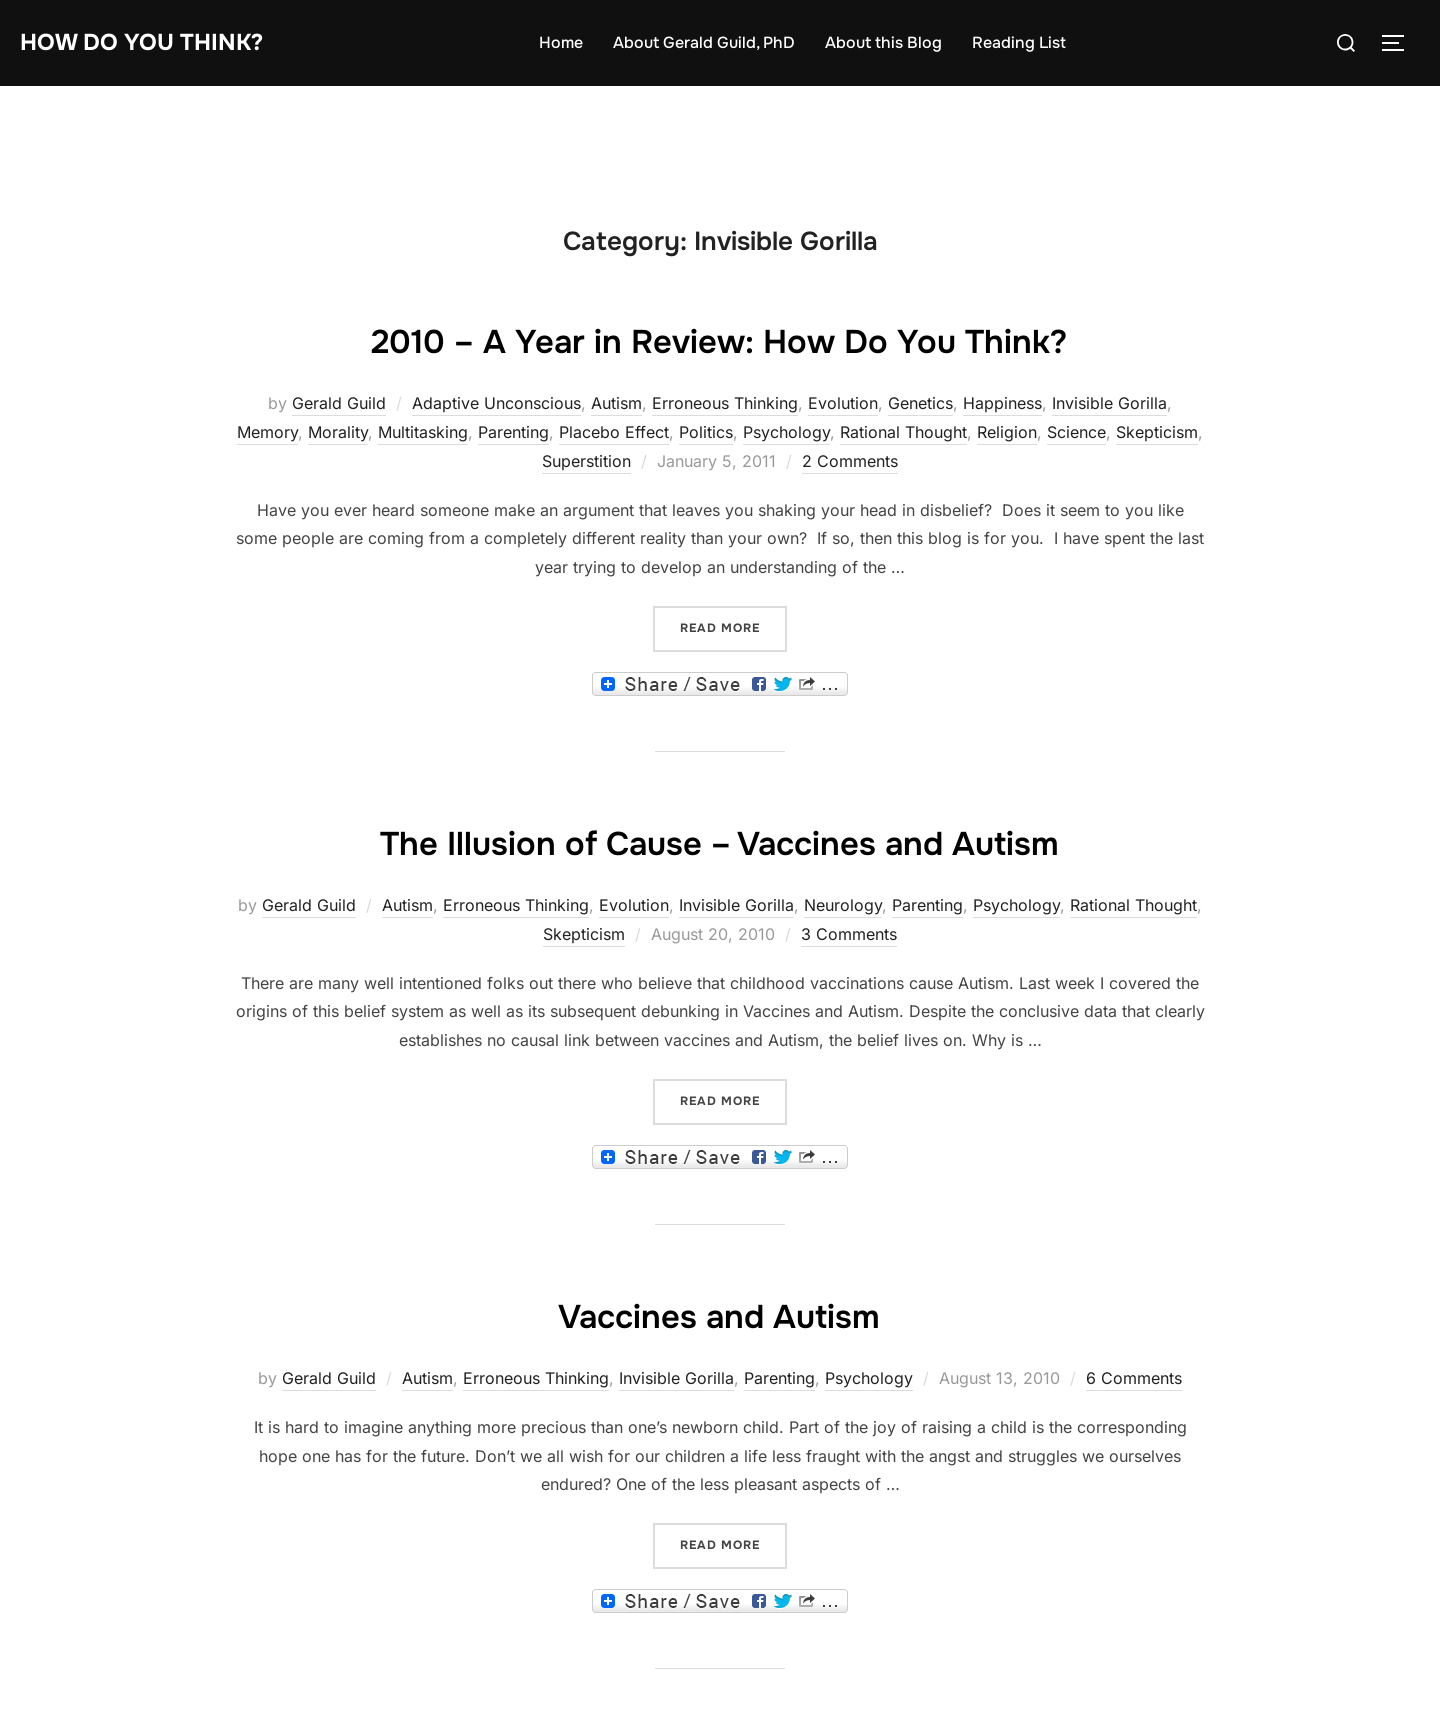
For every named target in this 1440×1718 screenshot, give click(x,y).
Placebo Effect (614, 432)
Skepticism (1157, 432)
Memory (267, 432)
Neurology (843, 905)
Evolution (843, 403)
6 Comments (1134, 1378)
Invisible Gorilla (1109, 403)
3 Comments (849, 934)
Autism (616, 403)
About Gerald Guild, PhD (719, 42)
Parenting (513, 432)
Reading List (1034, 42)
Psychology (786, 432)
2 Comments (850, 461)
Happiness (1002, 403)
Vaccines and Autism (719, 1314)
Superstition (586, 461)
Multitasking (423, 432)
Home (576, 42)
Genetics (920, 403)
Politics (706, 432)
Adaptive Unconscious (496, 403)
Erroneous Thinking (725, 403)
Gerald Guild (339, 403)
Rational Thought (903, 432)
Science (1076, 432)
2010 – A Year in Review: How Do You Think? (719, 339)
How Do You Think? (156, 42)
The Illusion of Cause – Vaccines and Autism (719, 841)
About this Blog (898, 42)
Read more (733, 626)
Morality (338, 432)
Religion (1007, 432)
